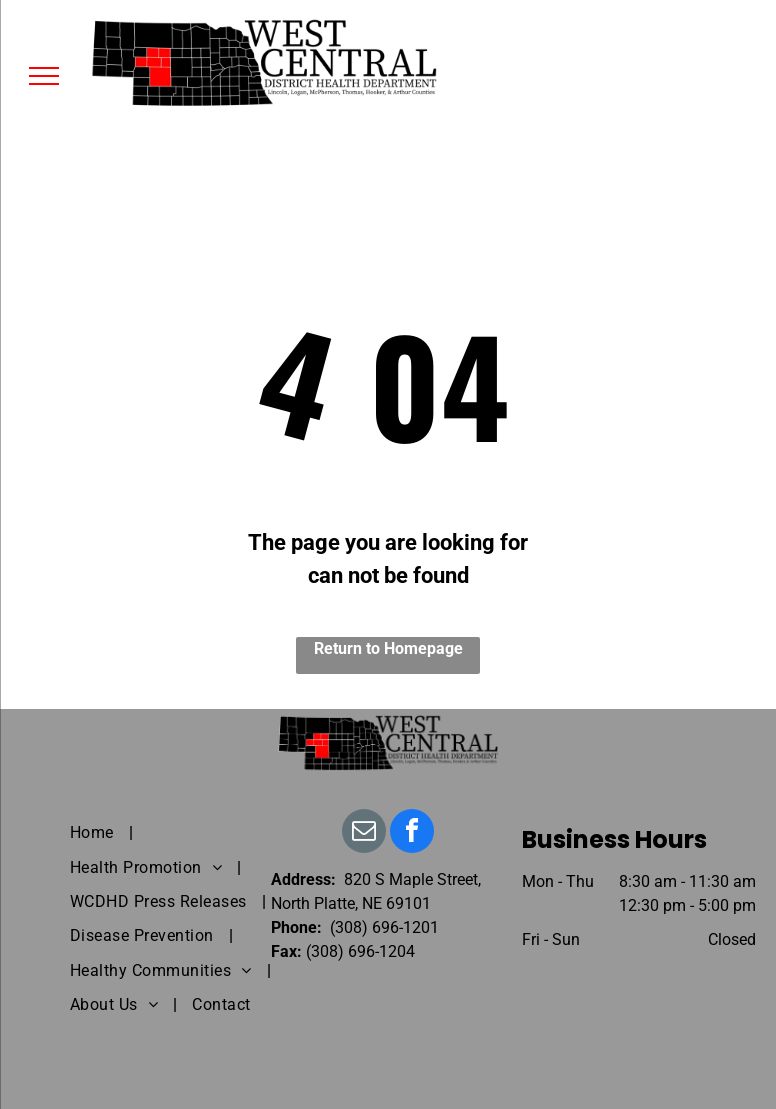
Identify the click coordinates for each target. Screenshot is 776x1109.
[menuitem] (94, 833)
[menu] (44, 76)
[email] (364, 833)
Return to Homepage (388, 648)
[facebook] (412, 833)
